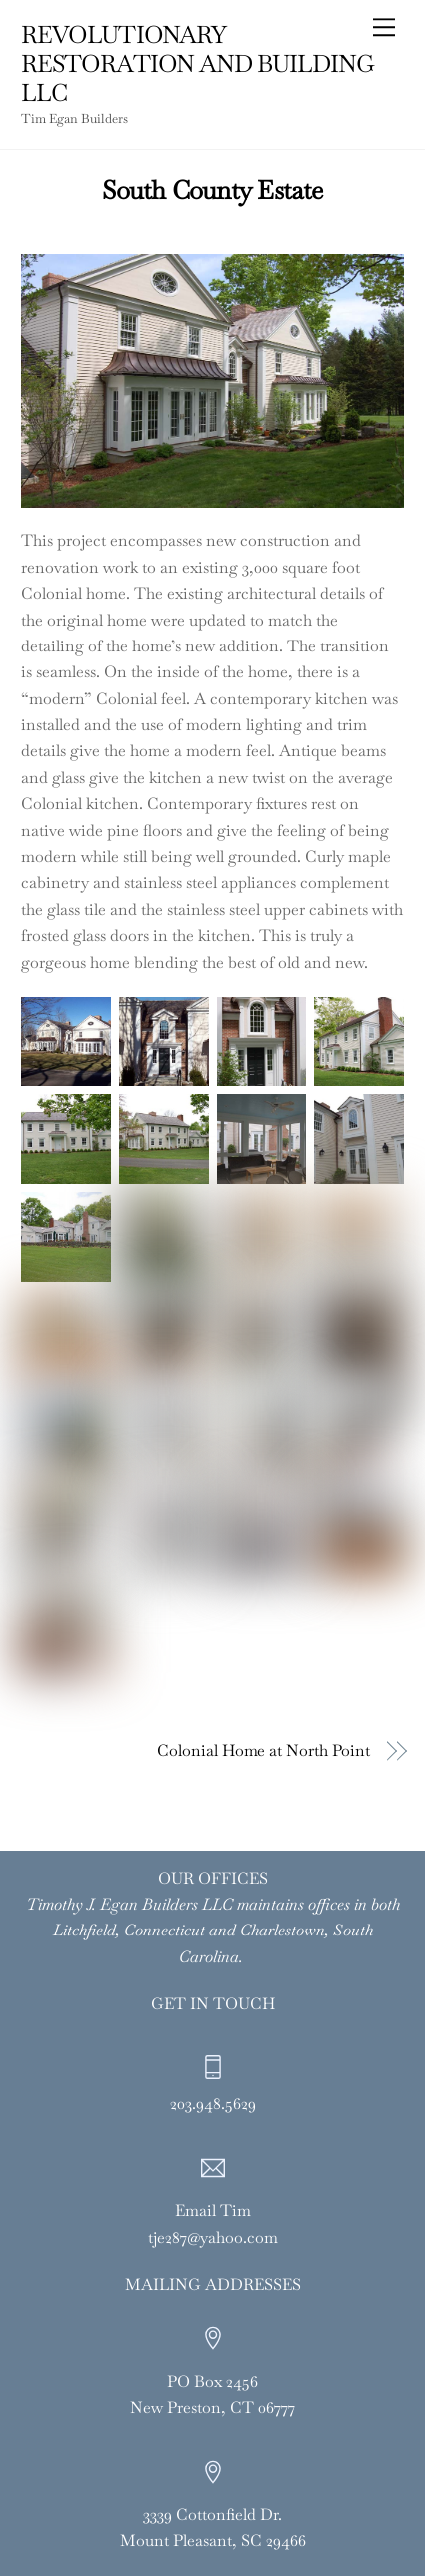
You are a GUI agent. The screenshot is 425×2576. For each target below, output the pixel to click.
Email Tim (213, 2210)
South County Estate (212, 190)
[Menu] (384, 27)
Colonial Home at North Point (263, 1750)
